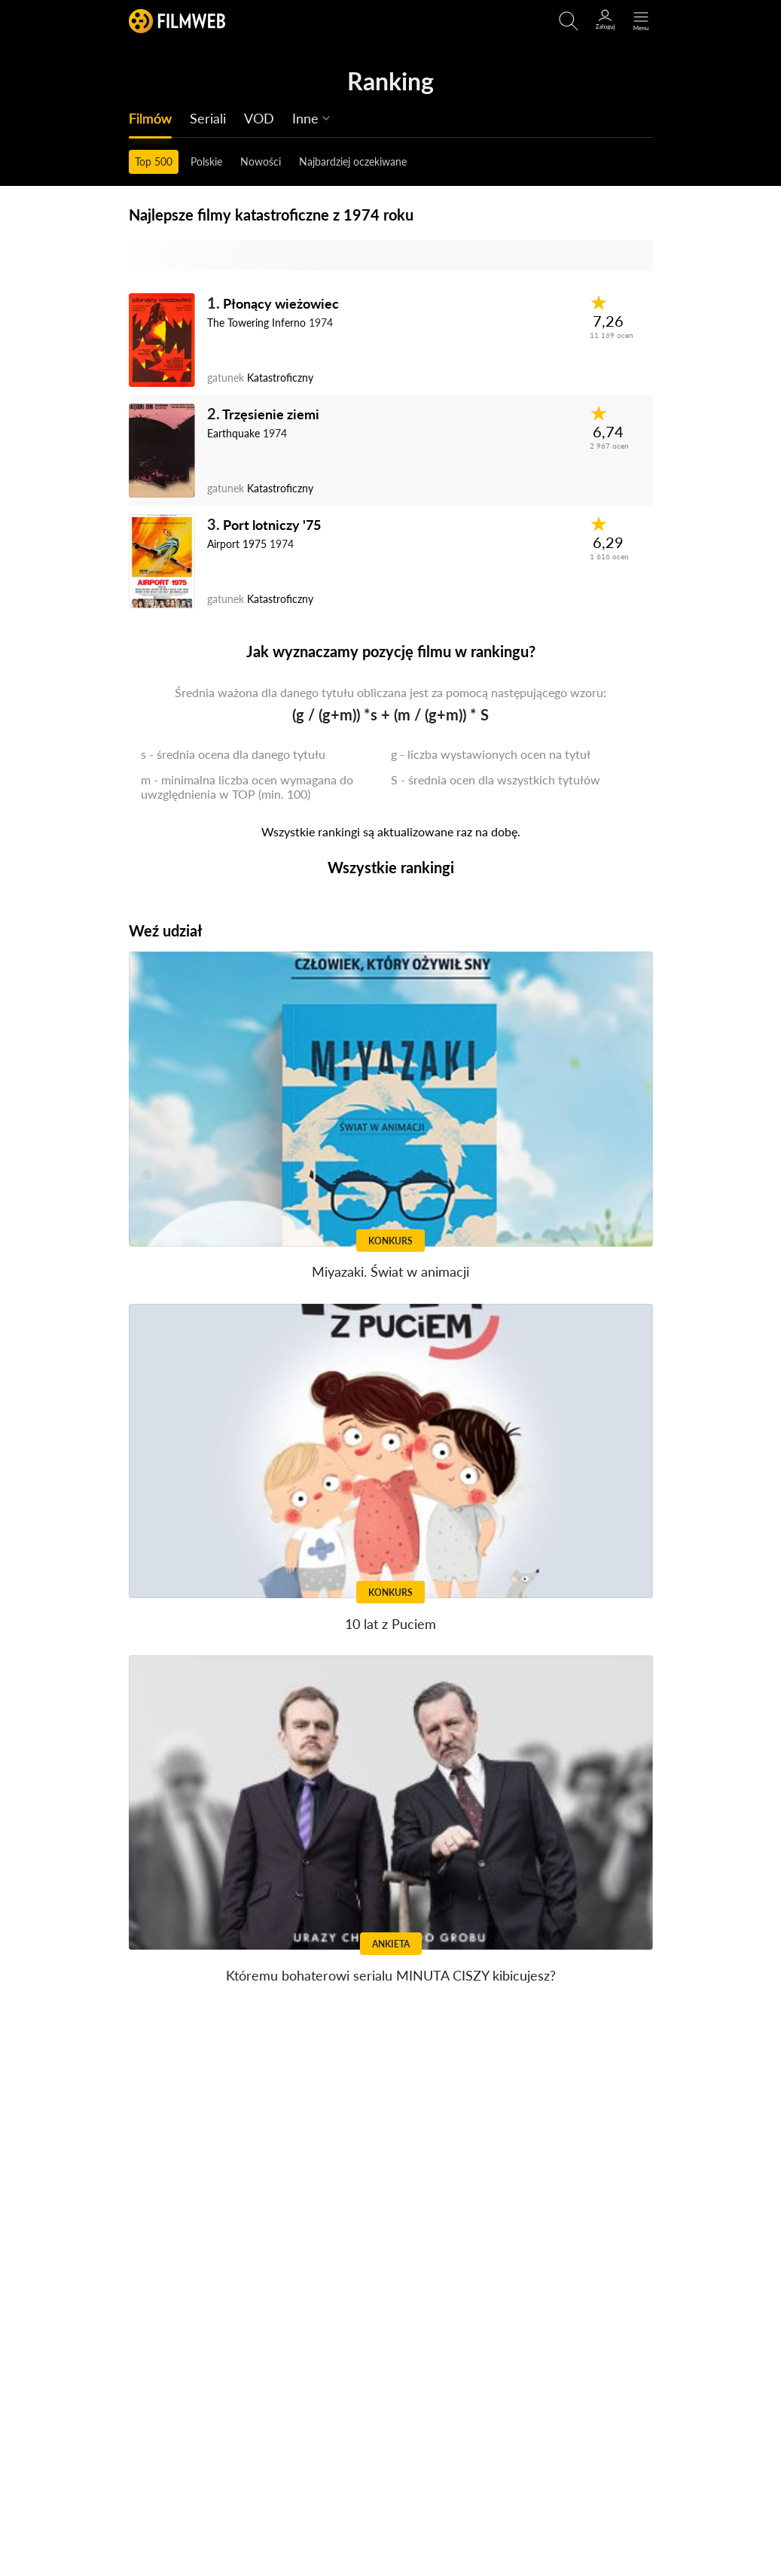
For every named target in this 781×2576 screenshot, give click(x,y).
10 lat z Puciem (390, 1623)
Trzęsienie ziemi (270, 414)
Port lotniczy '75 (272, 524)
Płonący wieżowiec (281, 303)
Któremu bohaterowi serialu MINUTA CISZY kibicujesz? (391, 1975)
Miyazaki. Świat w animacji (390, 1271)
